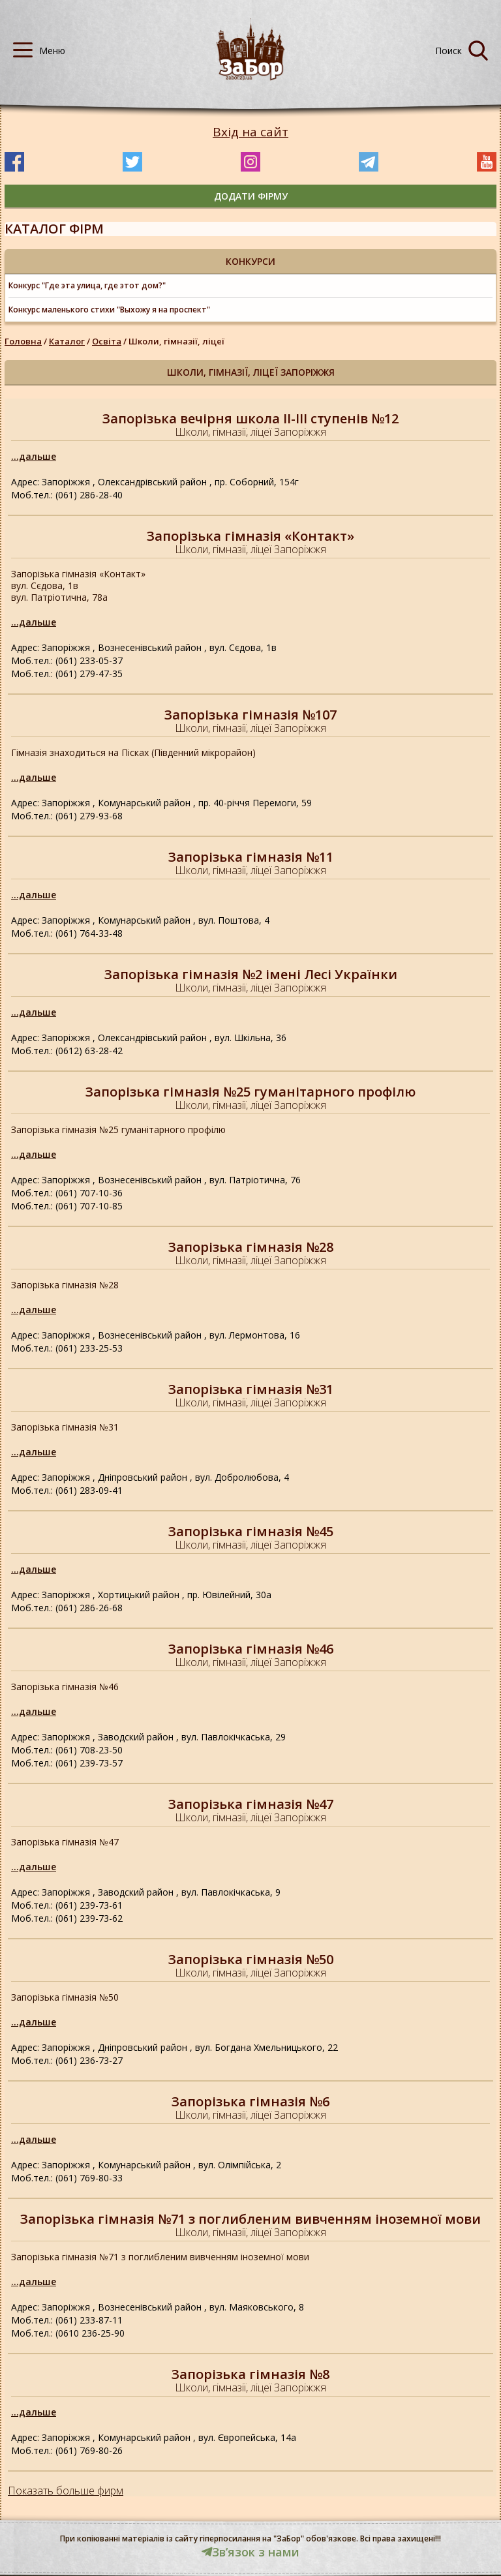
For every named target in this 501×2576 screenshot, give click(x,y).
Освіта (106, 341)
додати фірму (251, 196)
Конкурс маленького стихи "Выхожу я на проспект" (109, 309)
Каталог (67, 341)
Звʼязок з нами (250, 2552)
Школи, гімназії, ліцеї (176, 341)
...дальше (33, 456)
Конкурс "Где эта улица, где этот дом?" (87, 285)
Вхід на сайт (250, 132)
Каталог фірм (54, 228)
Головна (23, 341)
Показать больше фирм (65, 2490)
